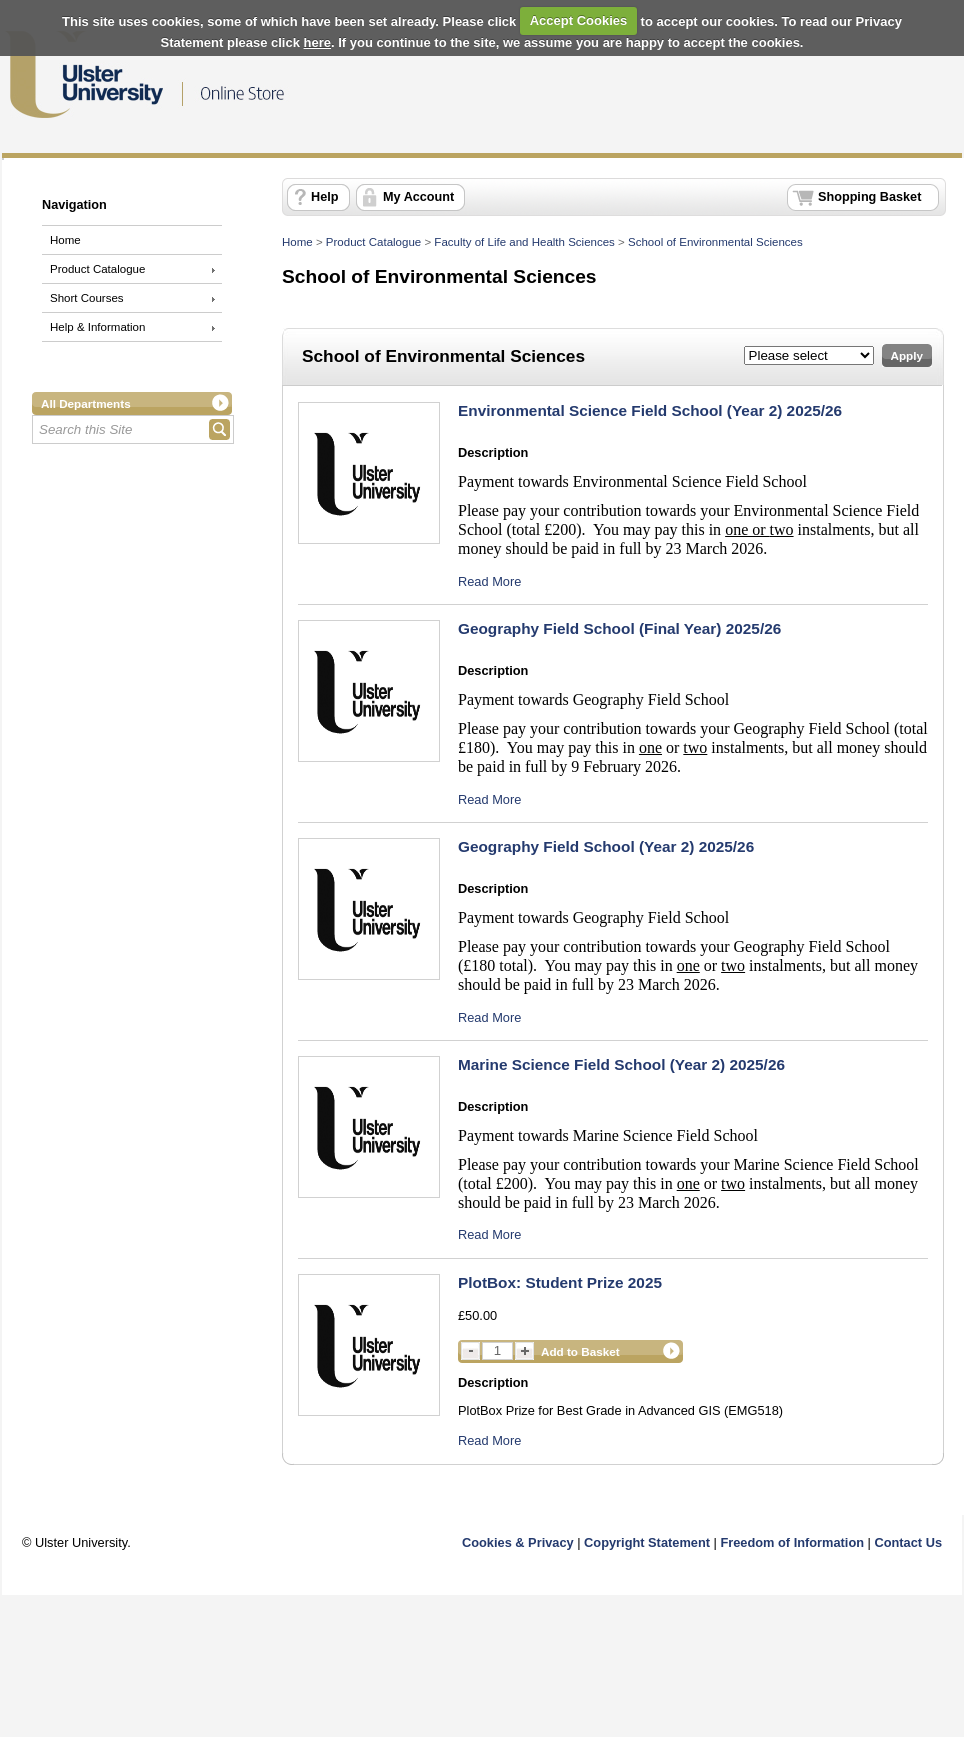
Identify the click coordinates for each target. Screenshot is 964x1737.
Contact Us (908, 1542)
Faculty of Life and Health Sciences (524, 242)
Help (324, 197)
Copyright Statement (647, 1542)
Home (65, 240)
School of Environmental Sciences (715, 242)
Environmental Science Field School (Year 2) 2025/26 (650, 410)
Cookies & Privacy (518, 1542)
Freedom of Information (792, 1542)
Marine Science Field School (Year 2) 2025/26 (621, 1064)
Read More (489, 581)
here (317, 42)
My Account (418, 197)
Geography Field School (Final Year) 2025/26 (619, 628)
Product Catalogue (97, 269)
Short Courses (87, 298)
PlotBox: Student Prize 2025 (560, 1282)
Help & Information (97, 327)
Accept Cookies (579, 20)
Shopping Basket (869, 197)
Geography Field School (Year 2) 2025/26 (606, 846)
